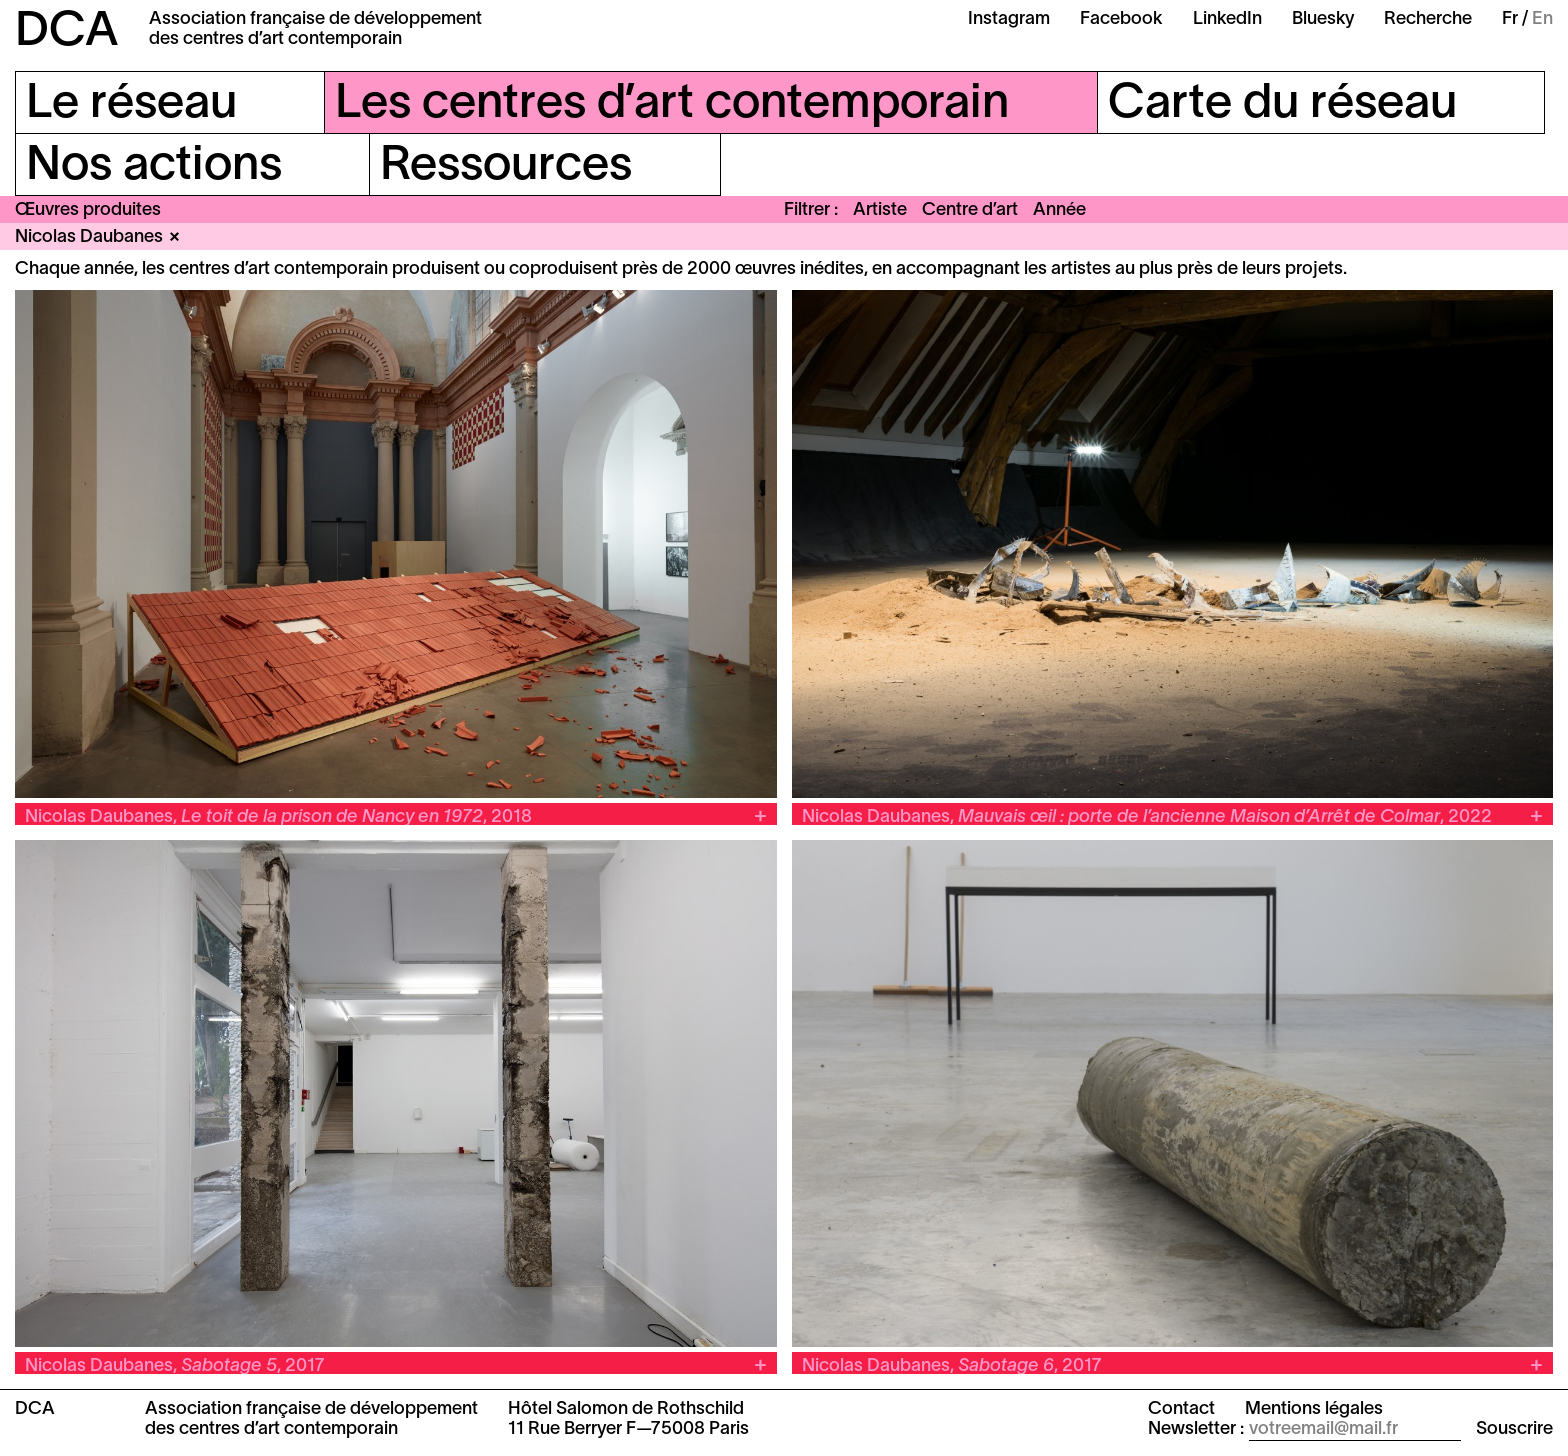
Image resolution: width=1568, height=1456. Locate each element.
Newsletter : (1196, 1429)
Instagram (1009, 19)
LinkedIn (1227, 19)
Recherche (1428, 19)
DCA (67, 33)
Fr (1510, 19)
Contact (1181, 1409)
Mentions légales (1314, 1409)
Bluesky (1323, 19)
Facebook (1121, 19)
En (1542, 19)
